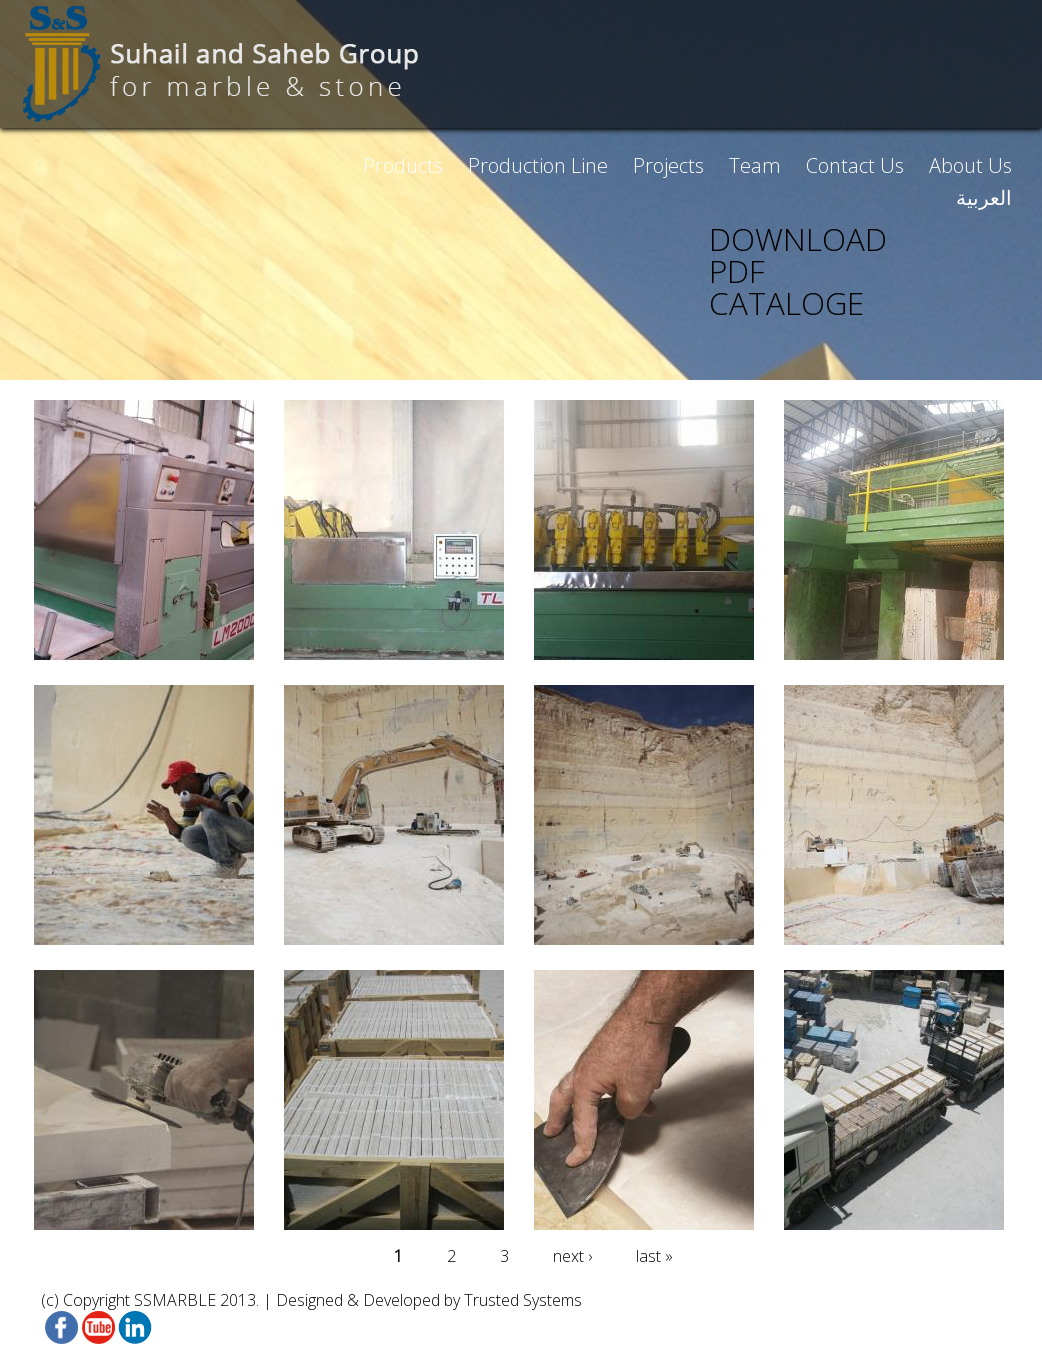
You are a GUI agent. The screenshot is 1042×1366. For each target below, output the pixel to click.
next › (572, 1256)
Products (403, 165)
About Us (970, 165)
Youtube (96, 1328)
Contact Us (855, 165)
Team (755, 165)
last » (654, 1256)
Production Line (538, 165)
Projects (668, 165)
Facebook (59, 1328)
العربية (984, 197)
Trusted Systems (523, 1300)
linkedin (133, 1328)
